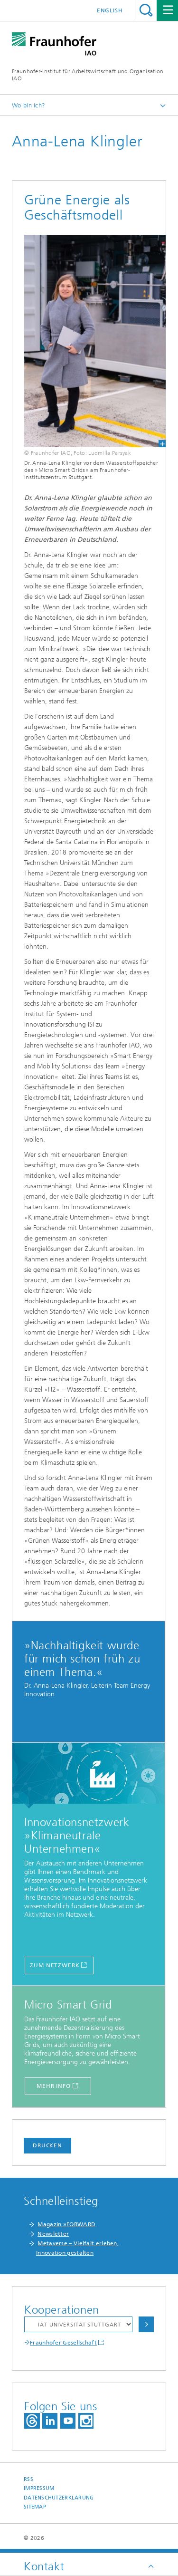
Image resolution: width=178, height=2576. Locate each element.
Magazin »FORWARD (66, 2224)
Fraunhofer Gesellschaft (63, 2342)
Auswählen (146, 2324)
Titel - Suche (146, 10)
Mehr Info (54, 2086)
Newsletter (53, 2233)
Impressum (39, 2488)
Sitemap (35, 2507)
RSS (28, 2479)
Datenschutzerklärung (59, 2498)
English (110, 10)
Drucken (47, 2145)
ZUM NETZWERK (55, 1965)
